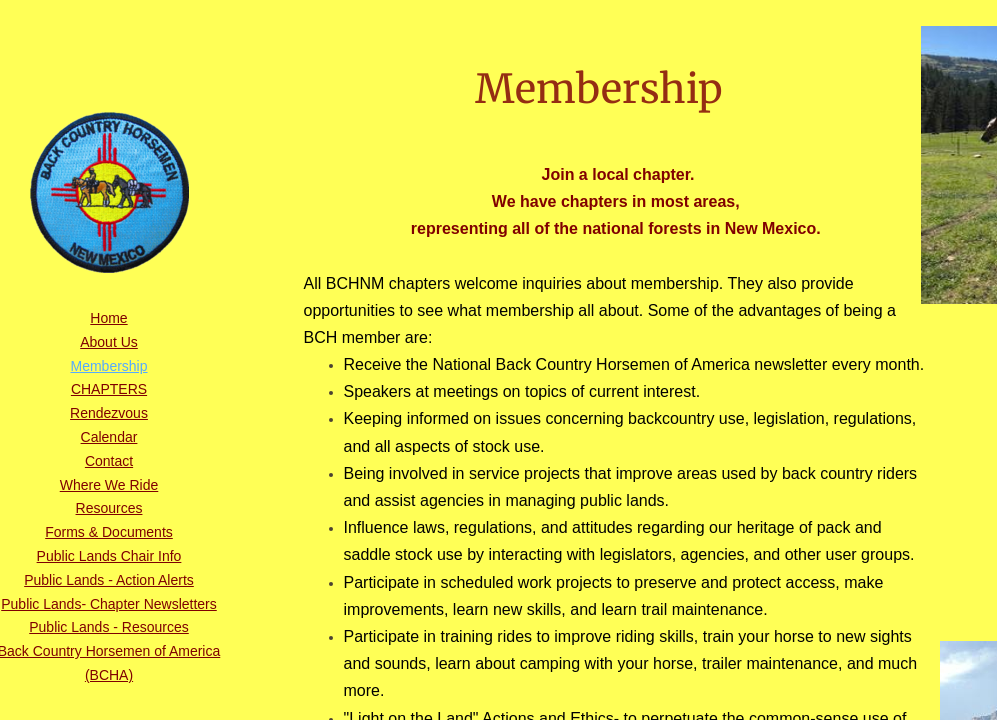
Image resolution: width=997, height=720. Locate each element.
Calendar (109, 437)
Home (108, 318)
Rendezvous (109, 413)
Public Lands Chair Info (109, 556)
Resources (109, 508)
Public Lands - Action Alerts (109, 580)
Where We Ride (109, 485)
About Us (109, 342)
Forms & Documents (109, 532)
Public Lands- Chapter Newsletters (109, 604)
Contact (109, 461)
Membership (108, 366)
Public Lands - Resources (109, 627)
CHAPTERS (109, 389)
